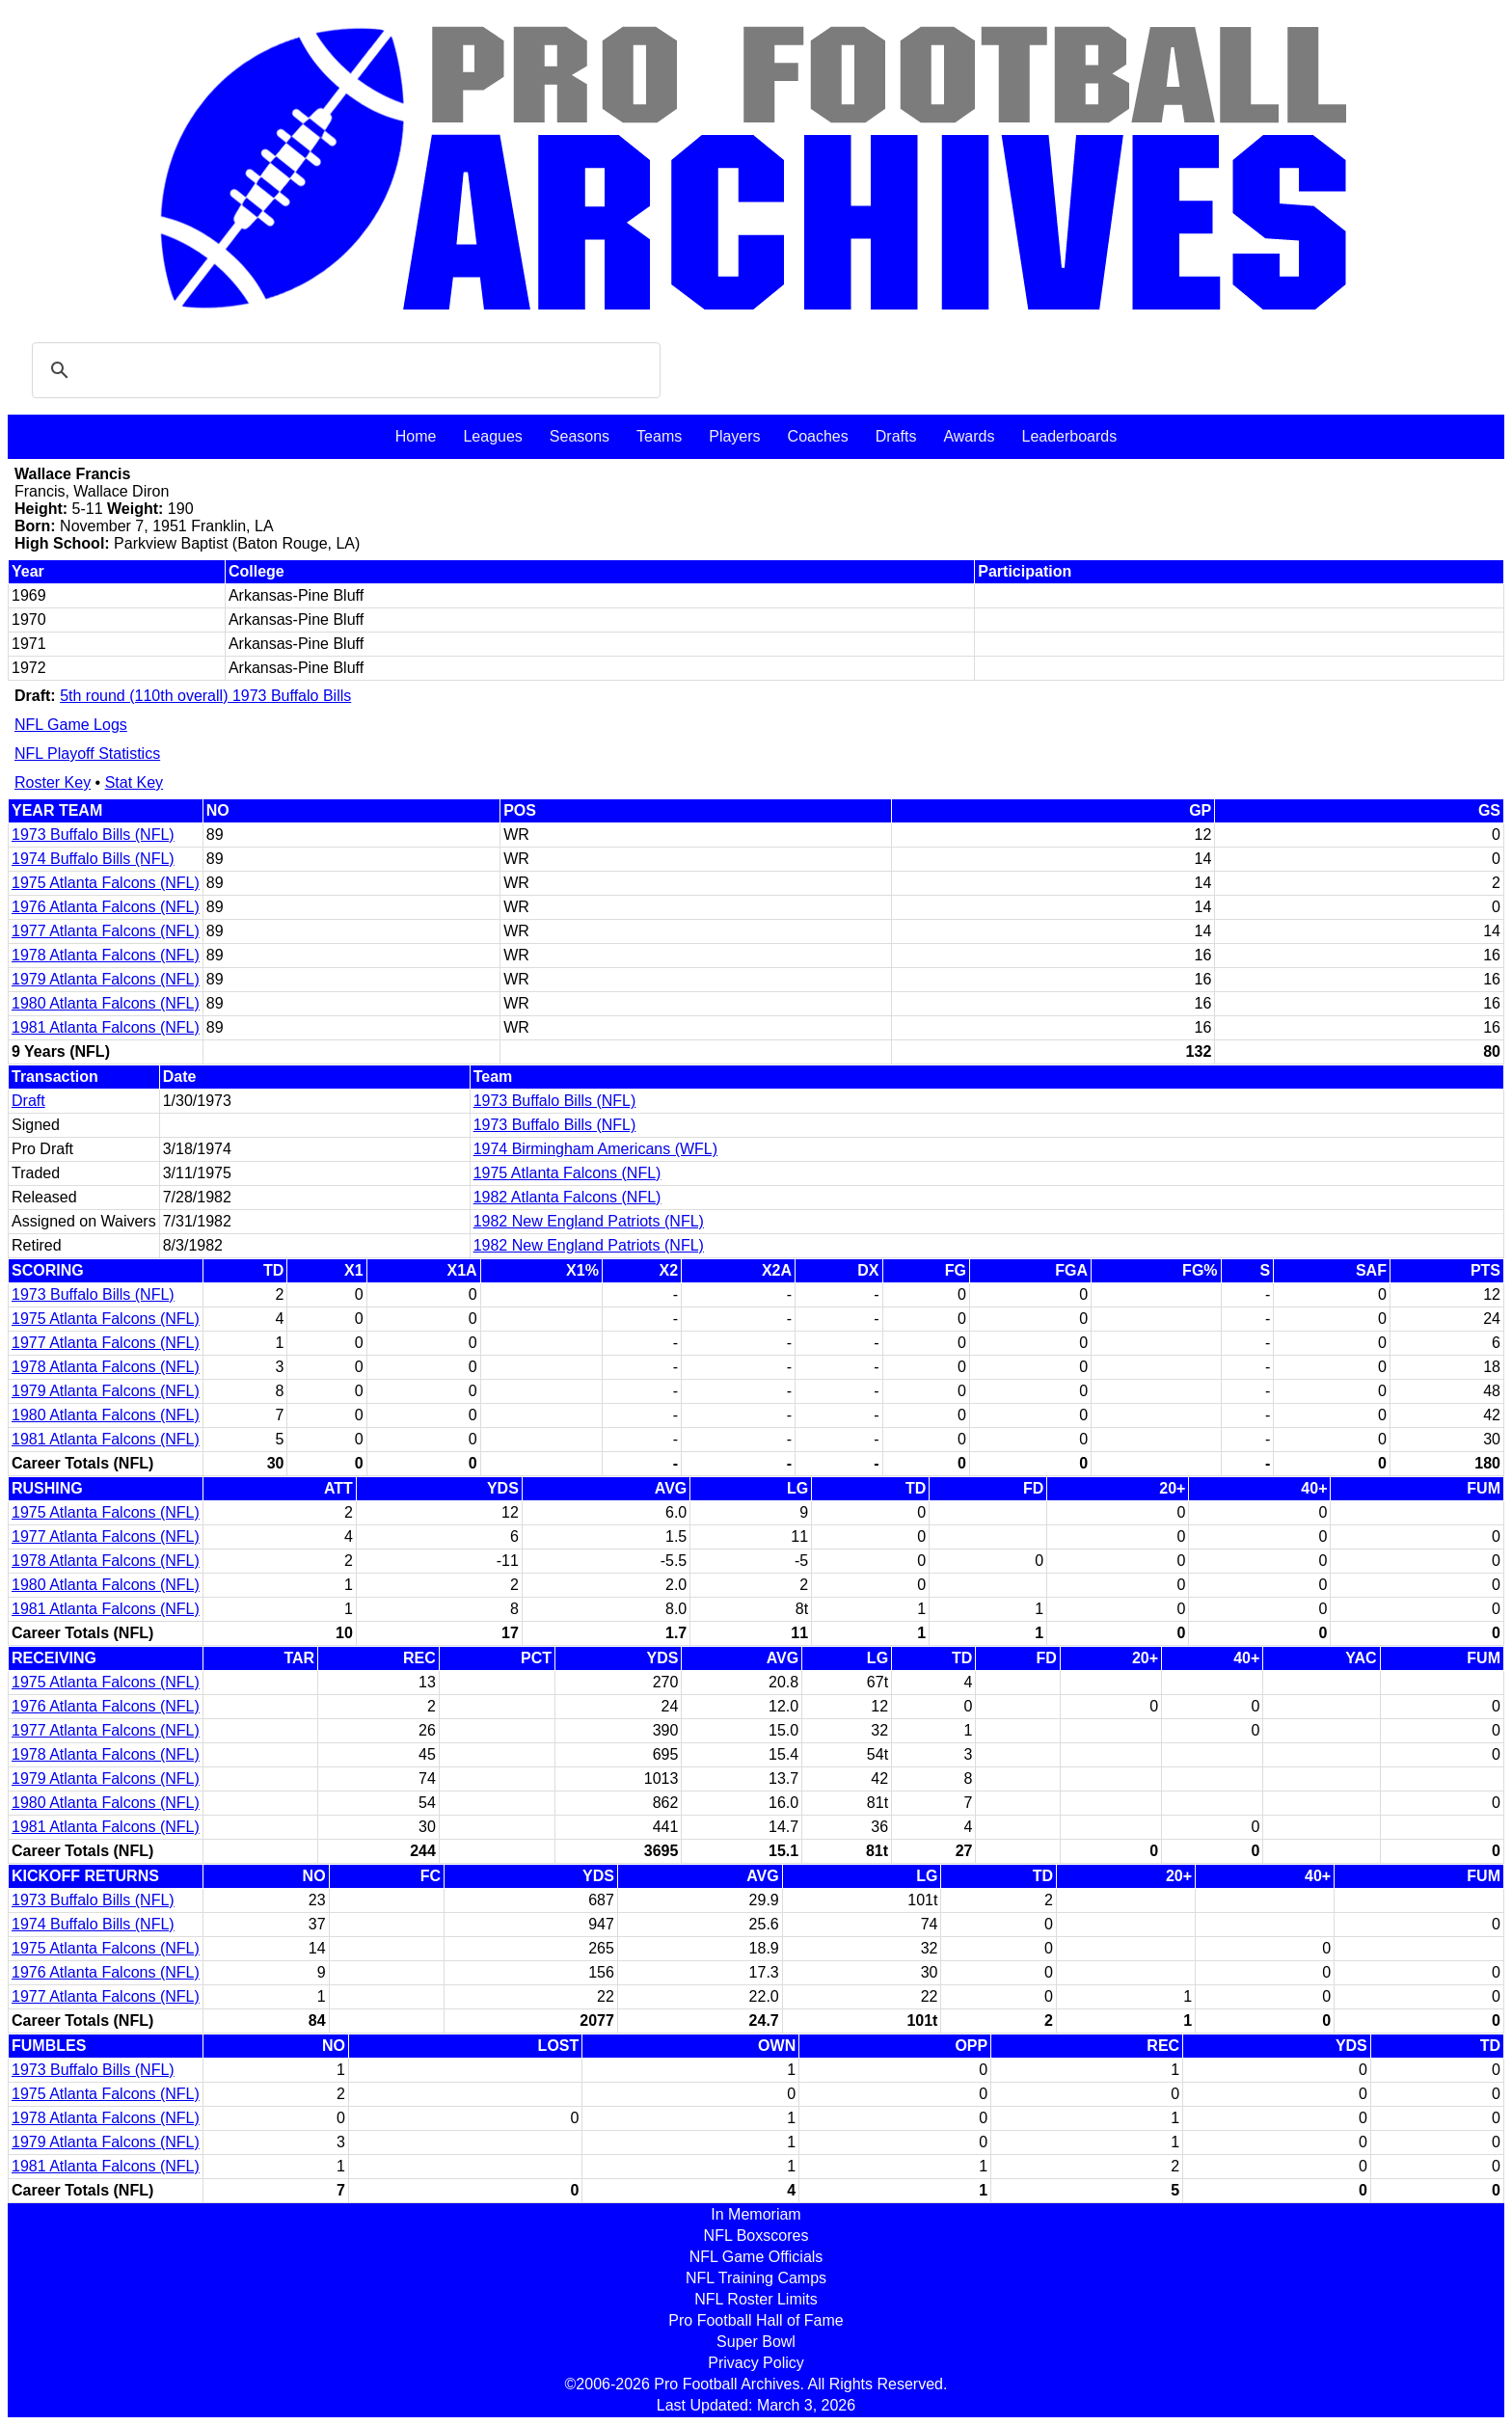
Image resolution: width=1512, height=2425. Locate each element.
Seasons (579, 436)
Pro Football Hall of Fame (755, 2320)
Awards (968, 436)
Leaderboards (1069, 436)
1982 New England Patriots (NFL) (588, 1221)
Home (416, 436)
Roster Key (52, 782)
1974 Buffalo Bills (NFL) (93, 858)
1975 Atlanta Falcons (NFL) (106, 883)
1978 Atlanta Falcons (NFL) (106, 955)
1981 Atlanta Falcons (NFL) (106, 1027)
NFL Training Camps (756, 2278)
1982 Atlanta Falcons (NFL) (567, 1197)
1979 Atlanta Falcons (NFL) (106, 979)
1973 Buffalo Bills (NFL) (93, 834)
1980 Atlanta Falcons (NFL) (106, 1003)
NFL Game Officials (756, 2257)
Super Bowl (756, 2341)
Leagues (492, 436)
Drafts (896, 436)
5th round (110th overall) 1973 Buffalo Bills (205, 695)
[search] (343, 370)
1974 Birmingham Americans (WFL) (595, 1149)
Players (734, 436)
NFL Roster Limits (755, 2299)
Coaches (818, 436)
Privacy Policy (756, 2363)
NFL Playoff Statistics (87, 753)
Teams (659, 436)
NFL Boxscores (756, 2235)
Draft (28, 1100)
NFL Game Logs (70, 724)
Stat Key (134, 782)
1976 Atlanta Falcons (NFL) (106, 907)
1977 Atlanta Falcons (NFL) (106, 931)
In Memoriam (755, 2214)
